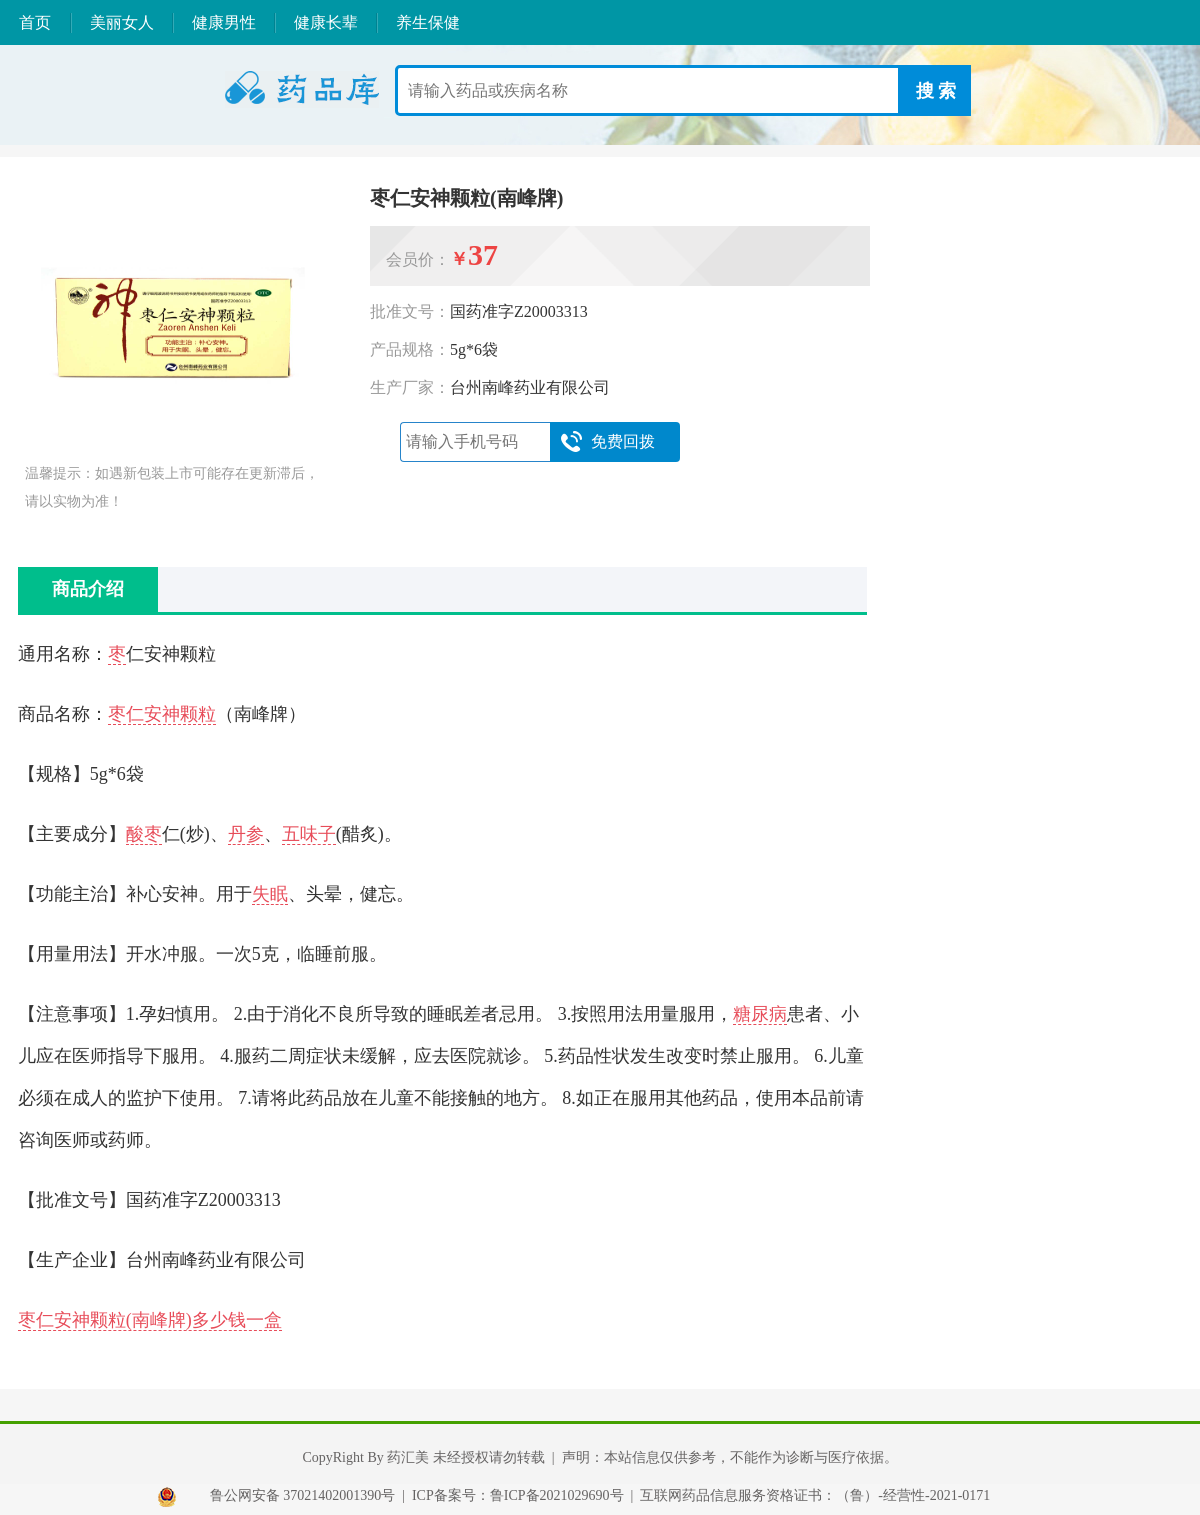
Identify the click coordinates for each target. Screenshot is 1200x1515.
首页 (35, 22)
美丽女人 (122, 22)
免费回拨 (607, 442)
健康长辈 (326, 22)
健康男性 (224, 22)
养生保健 (428, 22)
